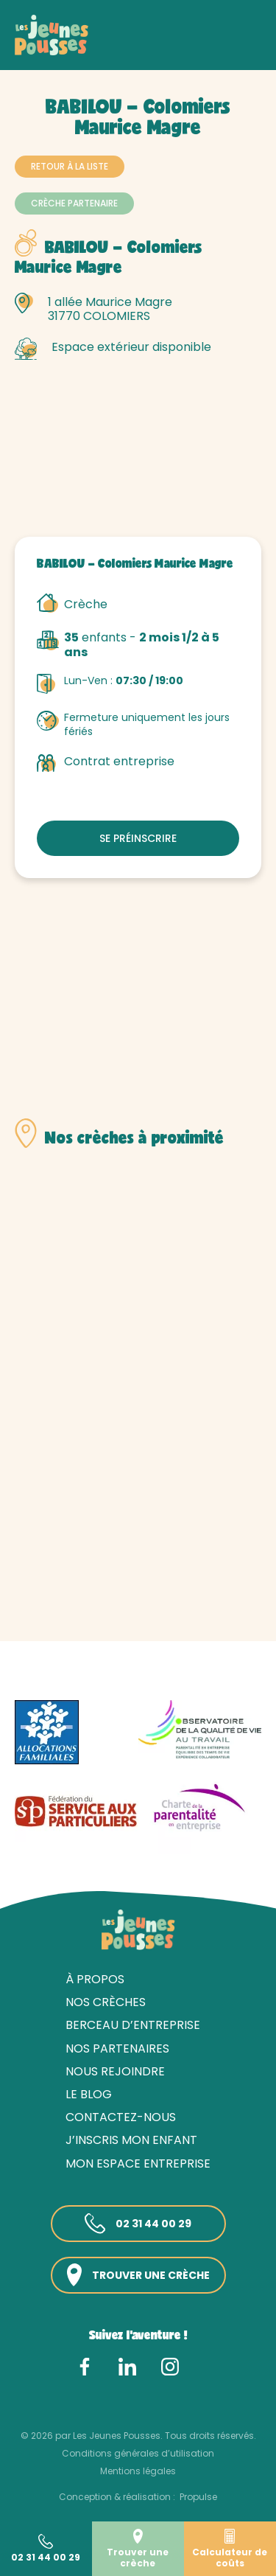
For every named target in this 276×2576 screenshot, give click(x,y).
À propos (95, 1979)
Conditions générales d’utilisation (138, 2453)
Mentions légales (138, 2471)
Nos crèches (95, 50)
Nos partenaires (117, 2048)
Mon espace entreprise (138, 2163)
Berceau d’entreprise (133, 2025)
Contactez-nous (121, 2117)
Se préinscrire (138, 838)
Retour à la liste (69, 166)
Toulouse (38, 62)
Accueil (33, 50)
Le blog (89, 2094)
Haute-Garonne (178, 50)
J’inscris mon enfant (131, 2140)
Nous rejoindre (115, 2071)
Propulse (198, 2496)
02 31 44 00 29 (138, 2223)
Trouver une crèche (138, 2274)
